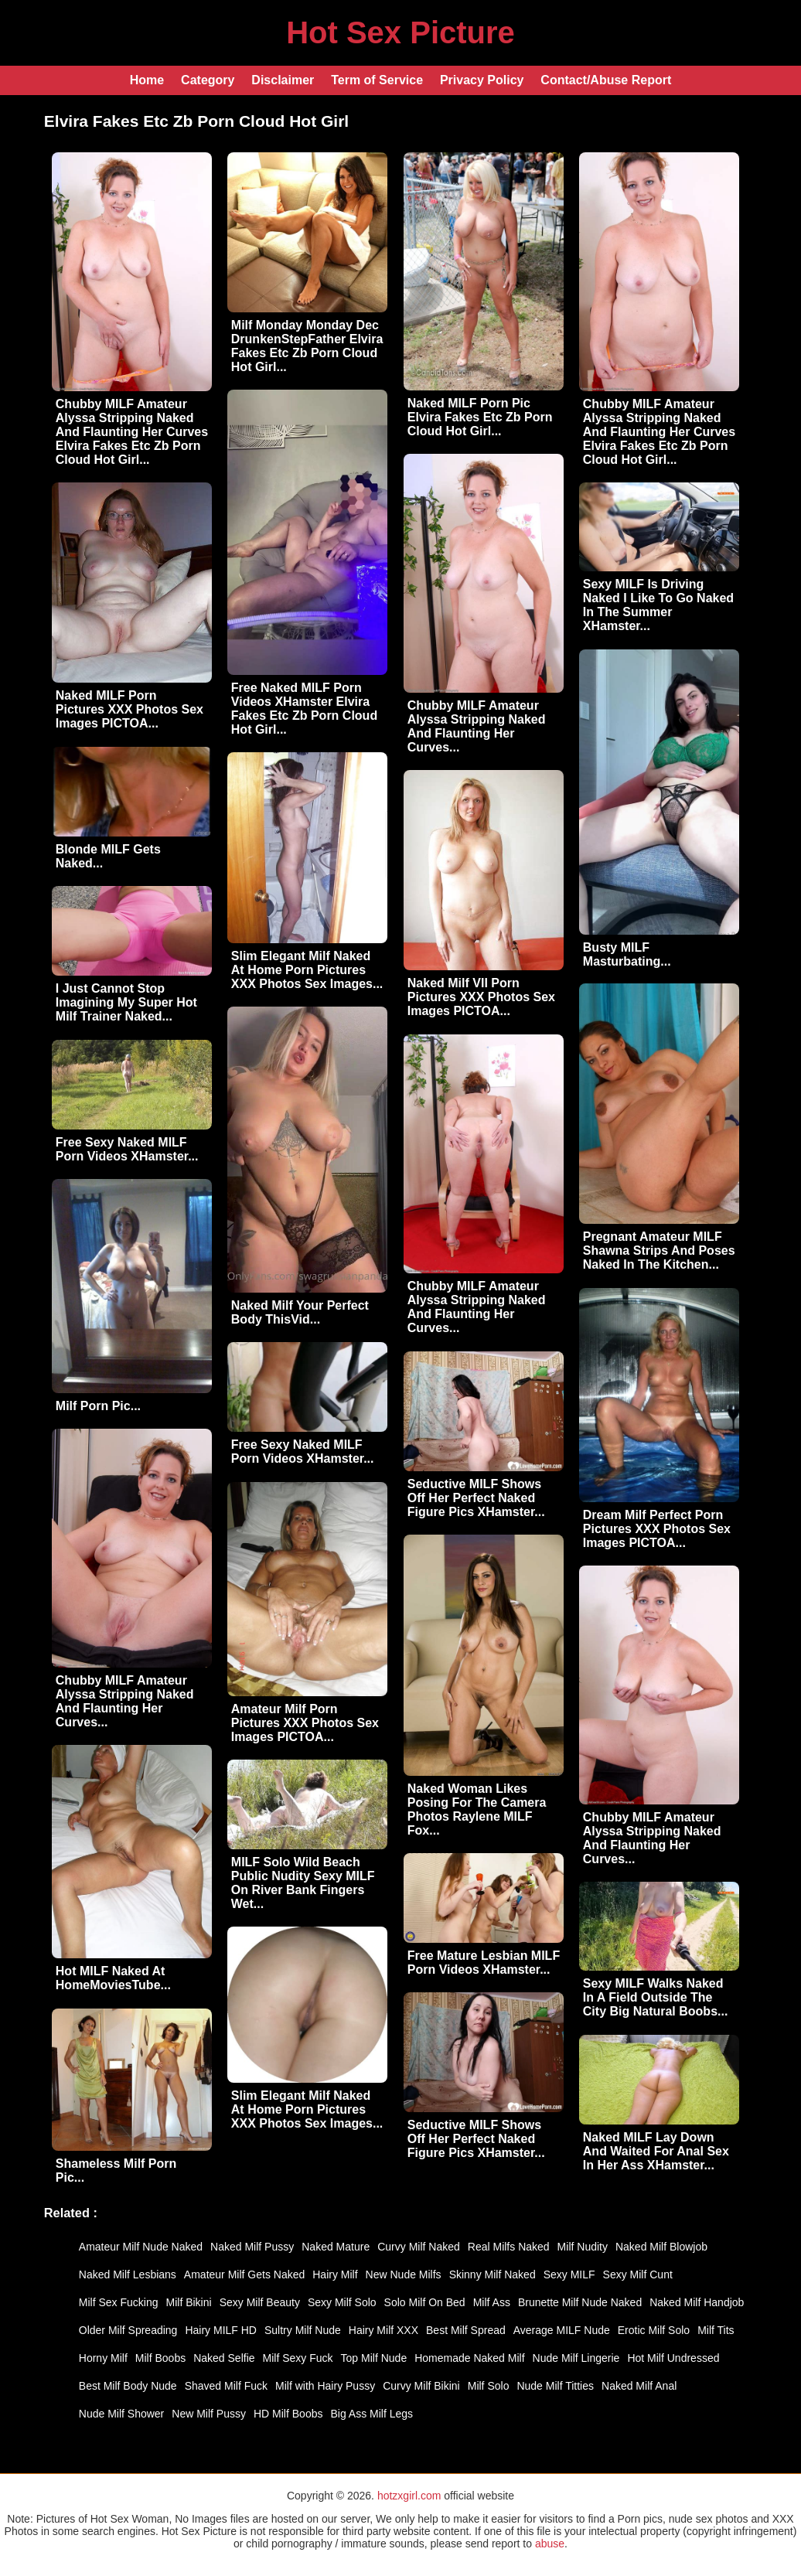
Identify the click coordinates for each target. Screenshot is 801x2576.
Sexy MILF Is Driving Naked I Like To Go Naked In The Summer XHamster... (658, 605)
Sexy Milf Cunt (638, 2274)
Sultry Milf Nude (302, 2330)
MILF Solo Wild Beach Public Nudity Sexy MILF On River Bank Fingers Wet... (303, 1882)
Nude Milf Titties (555, 2386)
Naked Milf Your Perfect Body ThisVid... (300, 1312)
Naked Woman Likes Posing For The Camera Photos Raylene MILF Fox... (477, 1809)
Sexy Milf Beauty (260, 2302)
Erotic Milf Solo (654, 2330)
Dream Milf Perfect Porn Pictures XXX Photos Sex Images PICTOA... (657, 1528)
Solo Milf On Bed (424, 2302)
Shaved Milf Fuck (226, 2386)
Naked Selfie (223, 2358)
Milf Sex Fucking (118, 2302)
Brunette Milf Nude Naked (580, 2302)
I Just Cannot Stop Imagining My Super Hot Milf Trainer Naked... (126, 1002)
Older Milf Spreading (128, 2330)
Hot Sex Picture (400, 32)
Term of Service (377, 80)
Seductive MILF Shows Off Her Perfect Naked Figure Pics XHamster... (476, 1497)
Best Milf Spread (466, 2330)
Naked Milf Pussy (252, 2246)
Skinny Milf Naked (492, 2274)
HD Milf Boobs (288, 2413)
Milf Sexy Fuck (298, 2358)
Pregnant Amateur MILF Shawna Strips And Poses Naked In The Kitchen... (659, 1250)
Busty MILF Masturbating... (627, 954)
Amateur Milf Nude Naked (141, 2246)
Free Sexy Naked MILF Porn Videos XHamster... (127, 1149)
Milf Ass (491, 2302)
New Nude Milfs (403, 2274)
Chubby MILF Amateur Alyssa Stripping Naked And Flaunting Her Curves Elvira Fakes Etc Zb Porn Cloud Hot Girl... (132, 431)
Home (147, 80)
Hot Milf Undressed (673, 2358)
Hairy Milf (334, 2274)
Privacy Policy (482, 80)
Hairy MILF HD (221, 2330)
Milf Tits (715, 2330)
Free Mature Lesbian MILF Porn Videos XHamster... (483, 1962)
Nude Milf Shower (122, 2413)
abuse (549, 2543)
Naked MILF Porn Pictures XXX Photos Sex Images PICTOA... (129, 709)
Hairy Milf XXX (383, 2330)
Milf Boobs (160, 2358)
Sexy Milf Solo (342, 2302)
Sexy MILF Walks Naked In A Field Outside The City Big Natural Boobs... (655, 1997)
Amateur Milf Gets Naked (244, 2274)
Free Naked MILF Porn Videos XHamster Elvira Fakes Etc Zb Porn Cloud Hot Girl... (304, 708)
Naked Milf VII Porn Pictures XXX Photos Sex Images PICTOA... (481, 996)
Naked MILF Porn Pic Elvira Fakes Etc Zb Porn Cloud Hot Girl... (480, 417)
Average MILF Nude (561, 2330)
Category (207, 80)
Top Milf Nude (374, 2358)
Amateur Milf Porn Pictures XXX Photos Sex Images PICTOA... (305, 1722)
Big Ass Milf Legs (371, 2413)
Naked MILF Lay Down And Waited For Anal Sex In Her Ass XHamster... (656, 2151)
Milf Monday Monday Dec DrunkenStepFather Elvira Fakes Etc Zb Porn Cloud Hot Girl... (307, 346)
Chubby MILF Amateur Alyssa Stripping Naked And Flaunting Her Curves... (476, 726)
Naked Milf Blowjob (661, 2246)
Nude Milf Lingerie (576, 2358)
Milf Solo (489, 2386)
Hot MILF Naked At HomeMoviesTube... (113, 1978)
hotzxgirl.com (409, 2495)
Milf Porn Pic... (98, 1405)
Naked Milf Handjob (696, 2302)
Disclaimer (282, 80)
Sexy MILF (569, 2274)
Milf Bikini (189, 2302)
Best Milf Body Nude (128, 2386)
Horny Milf (103, 2358)
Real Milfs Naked (509, 2246)
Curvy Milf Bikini (421, 2386)
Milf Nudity (582, 2246)
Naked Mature (336, 2246)
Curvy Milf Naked (418, 2246)
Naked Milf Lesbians (127, 2274)
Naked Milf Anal (639, 2386)
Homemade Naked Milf (469, 2358)
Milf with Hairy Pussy (325, 2386)
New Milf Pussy (209, 2413)
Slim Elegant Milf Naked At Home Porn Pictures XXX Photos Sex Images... (307, 969)
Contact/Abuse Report (605, 80)
